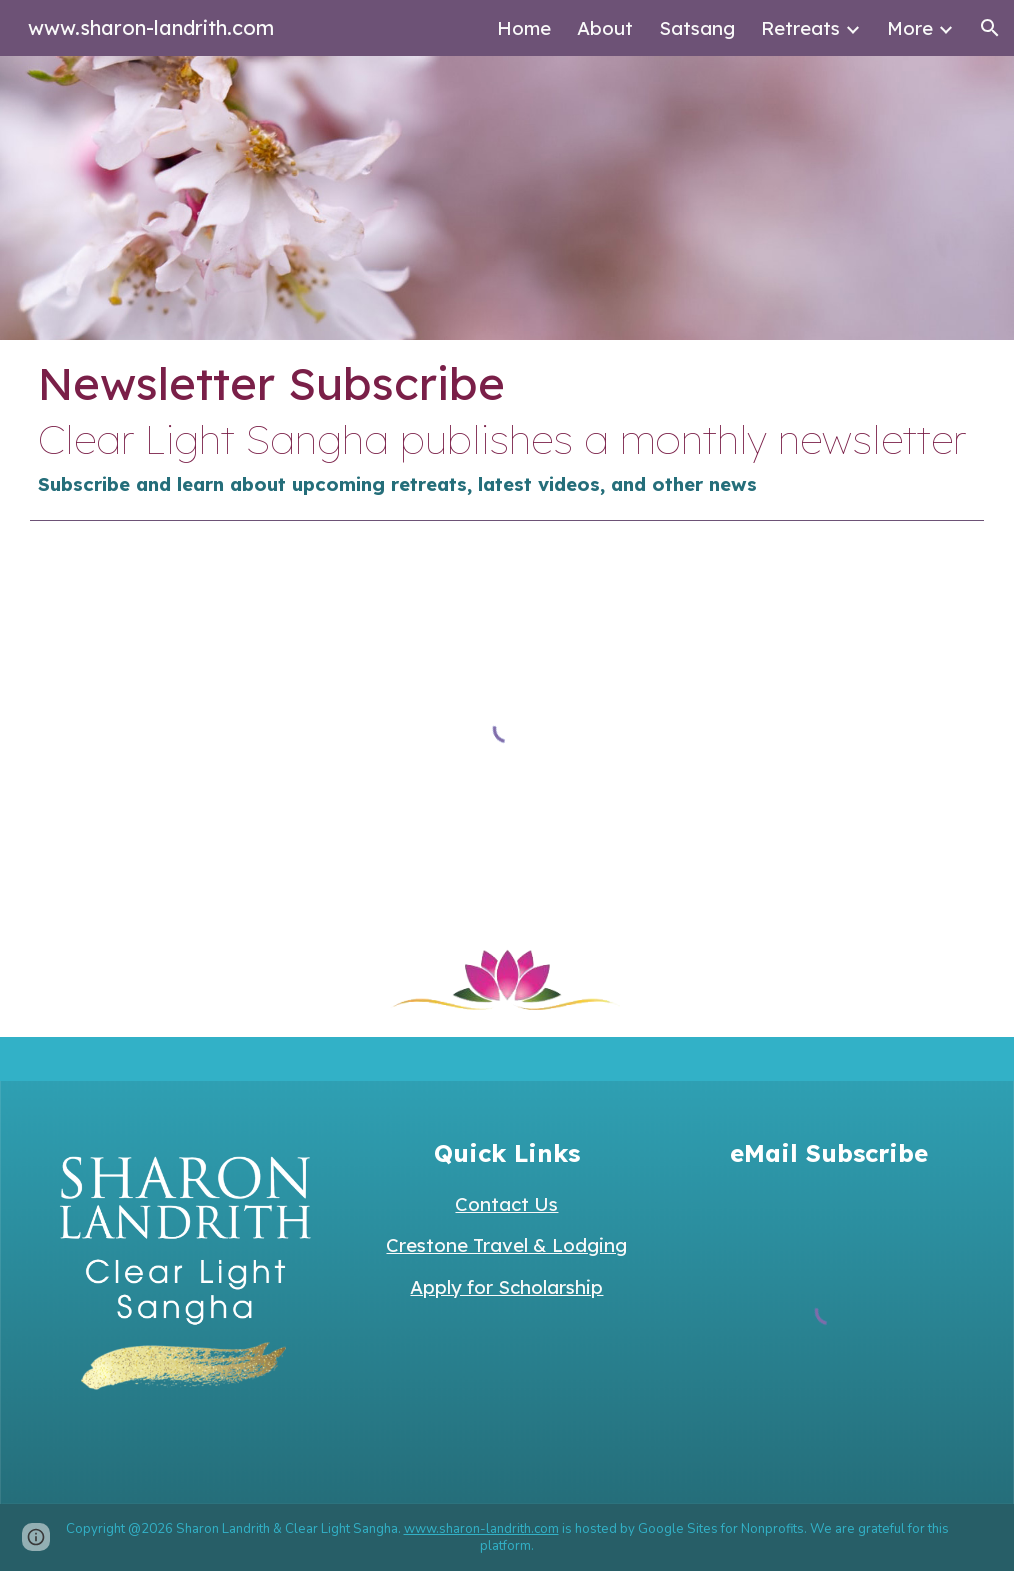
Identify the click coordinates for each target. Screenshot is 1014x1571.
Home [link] (524, 28)
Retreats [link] (800, 28)
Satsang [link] (697, 28)
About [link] (605, 28)
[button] (990, 28)
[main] (507, 425)
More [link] (910, 28)
